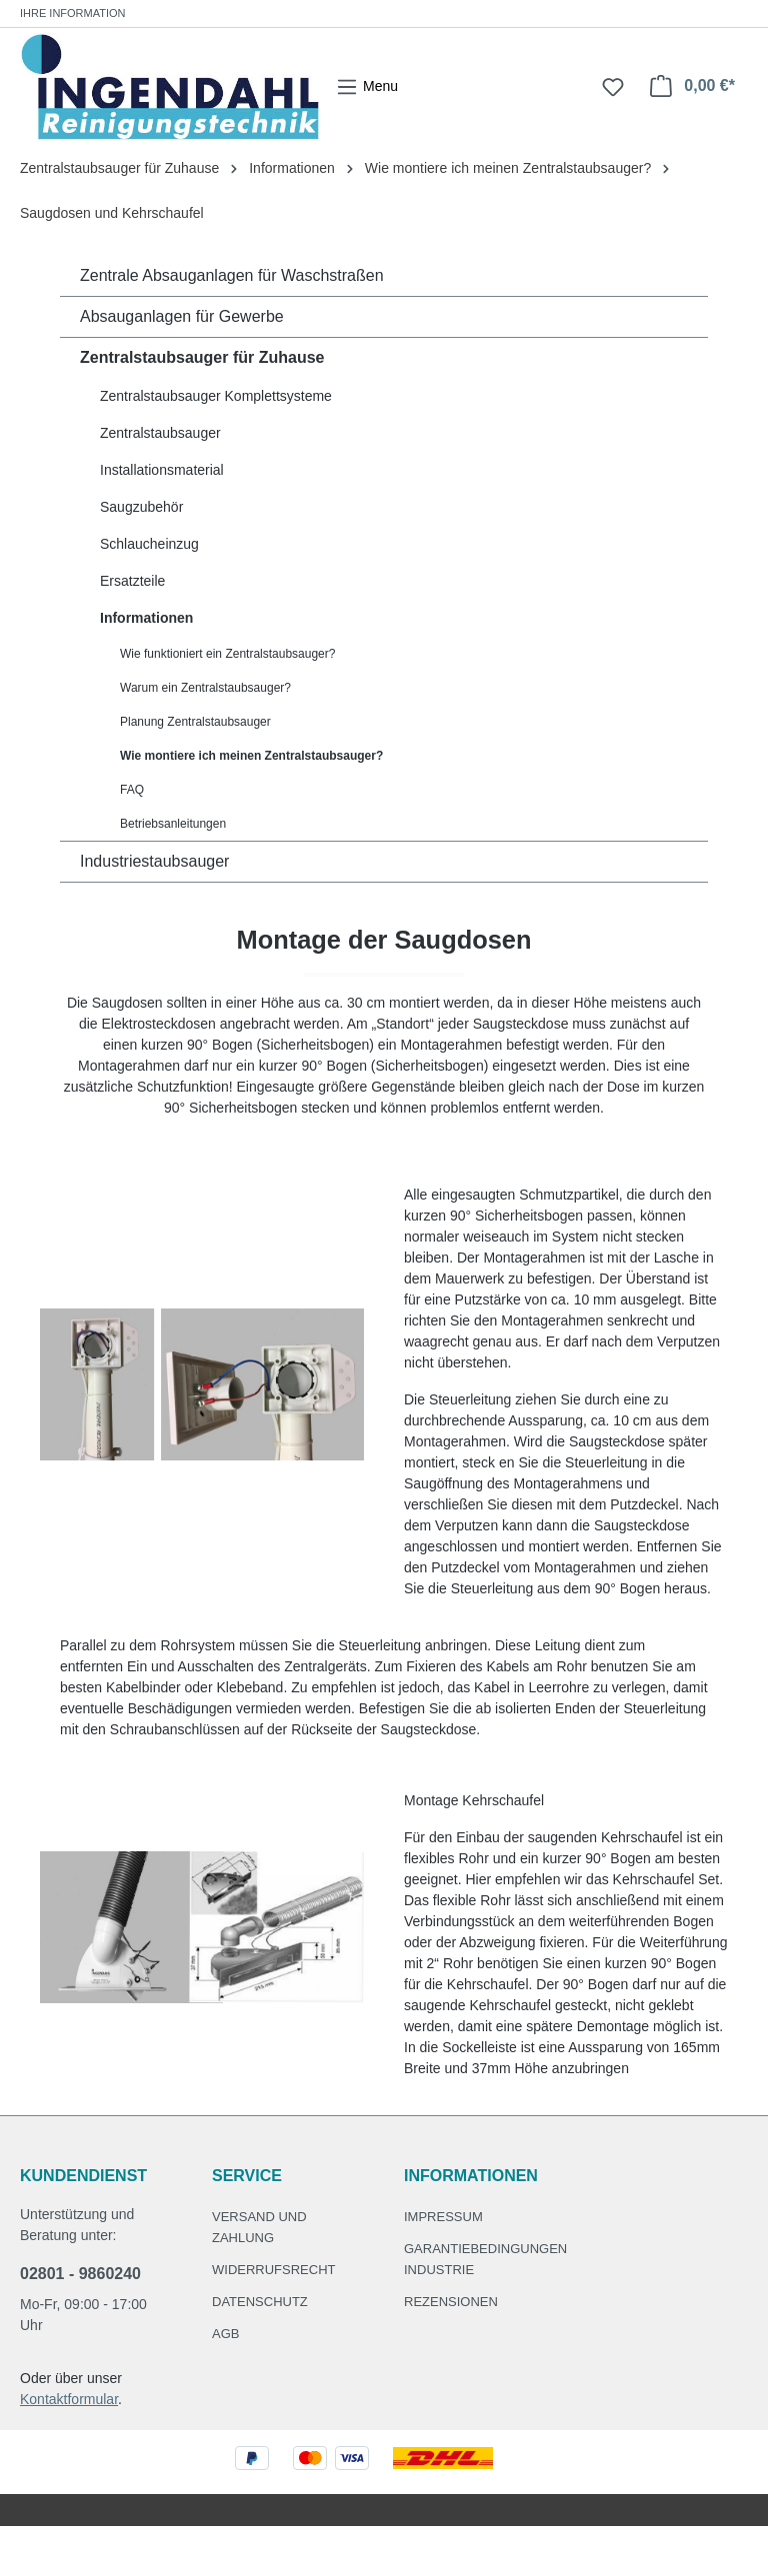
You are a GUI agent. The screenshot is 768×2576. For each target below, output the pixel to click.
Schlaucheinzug (149, 544)
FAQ (132, 790)
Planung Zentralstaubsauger (195, 722)
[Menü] (367, 87)
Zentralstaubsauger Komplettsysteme (216, 396)
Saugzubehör (141, 507)
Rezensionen (451, 2301)
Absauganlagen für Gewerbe (182, 316)
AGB (225, 2333)
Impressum (443, 2216)
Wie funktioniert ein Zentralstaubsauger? (227, 654)
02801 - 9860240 (80, 2273)
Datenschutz (260, 2301)
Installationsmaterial (162, 470)
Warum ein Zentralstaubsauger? (205, 688)
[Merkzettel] (613, 87)
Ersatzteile (132, 581)
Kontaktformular (69, 2399)
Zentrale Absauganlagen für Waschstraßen (232, 275)
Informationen (146, 618)
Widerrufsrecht (274, 2269)
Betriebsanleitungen (173, 824)
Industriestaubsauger (154, 861)
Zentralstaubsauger (160, 433)
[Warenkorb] (692, 86)
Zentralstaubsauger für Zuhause (202, 357)
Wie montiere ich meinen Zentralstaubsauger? (251, 756)
